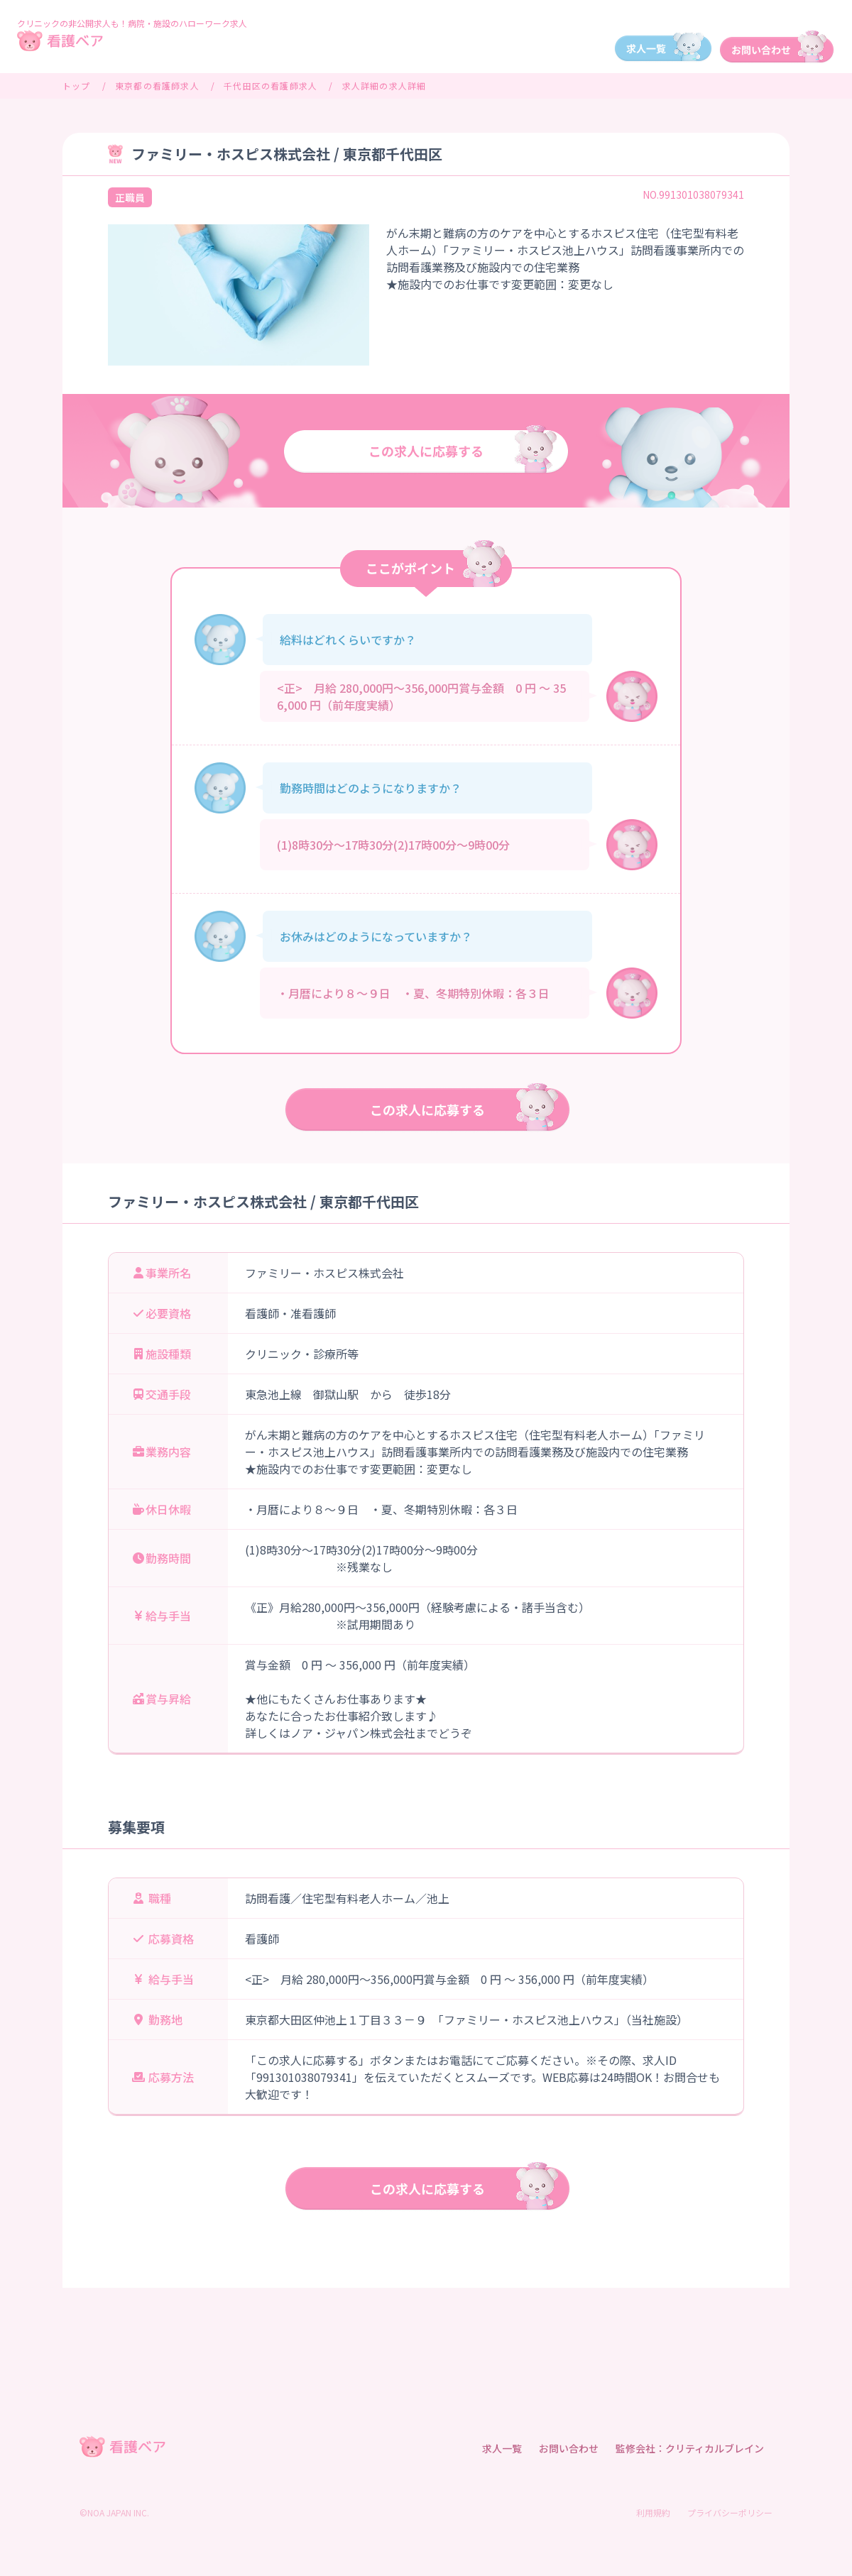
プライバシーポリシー (729, 2512)
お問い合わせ (569, 2448)
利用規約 (653, 2512)
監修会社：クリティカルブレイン (690, 2448)
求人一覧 (502, 2448)
